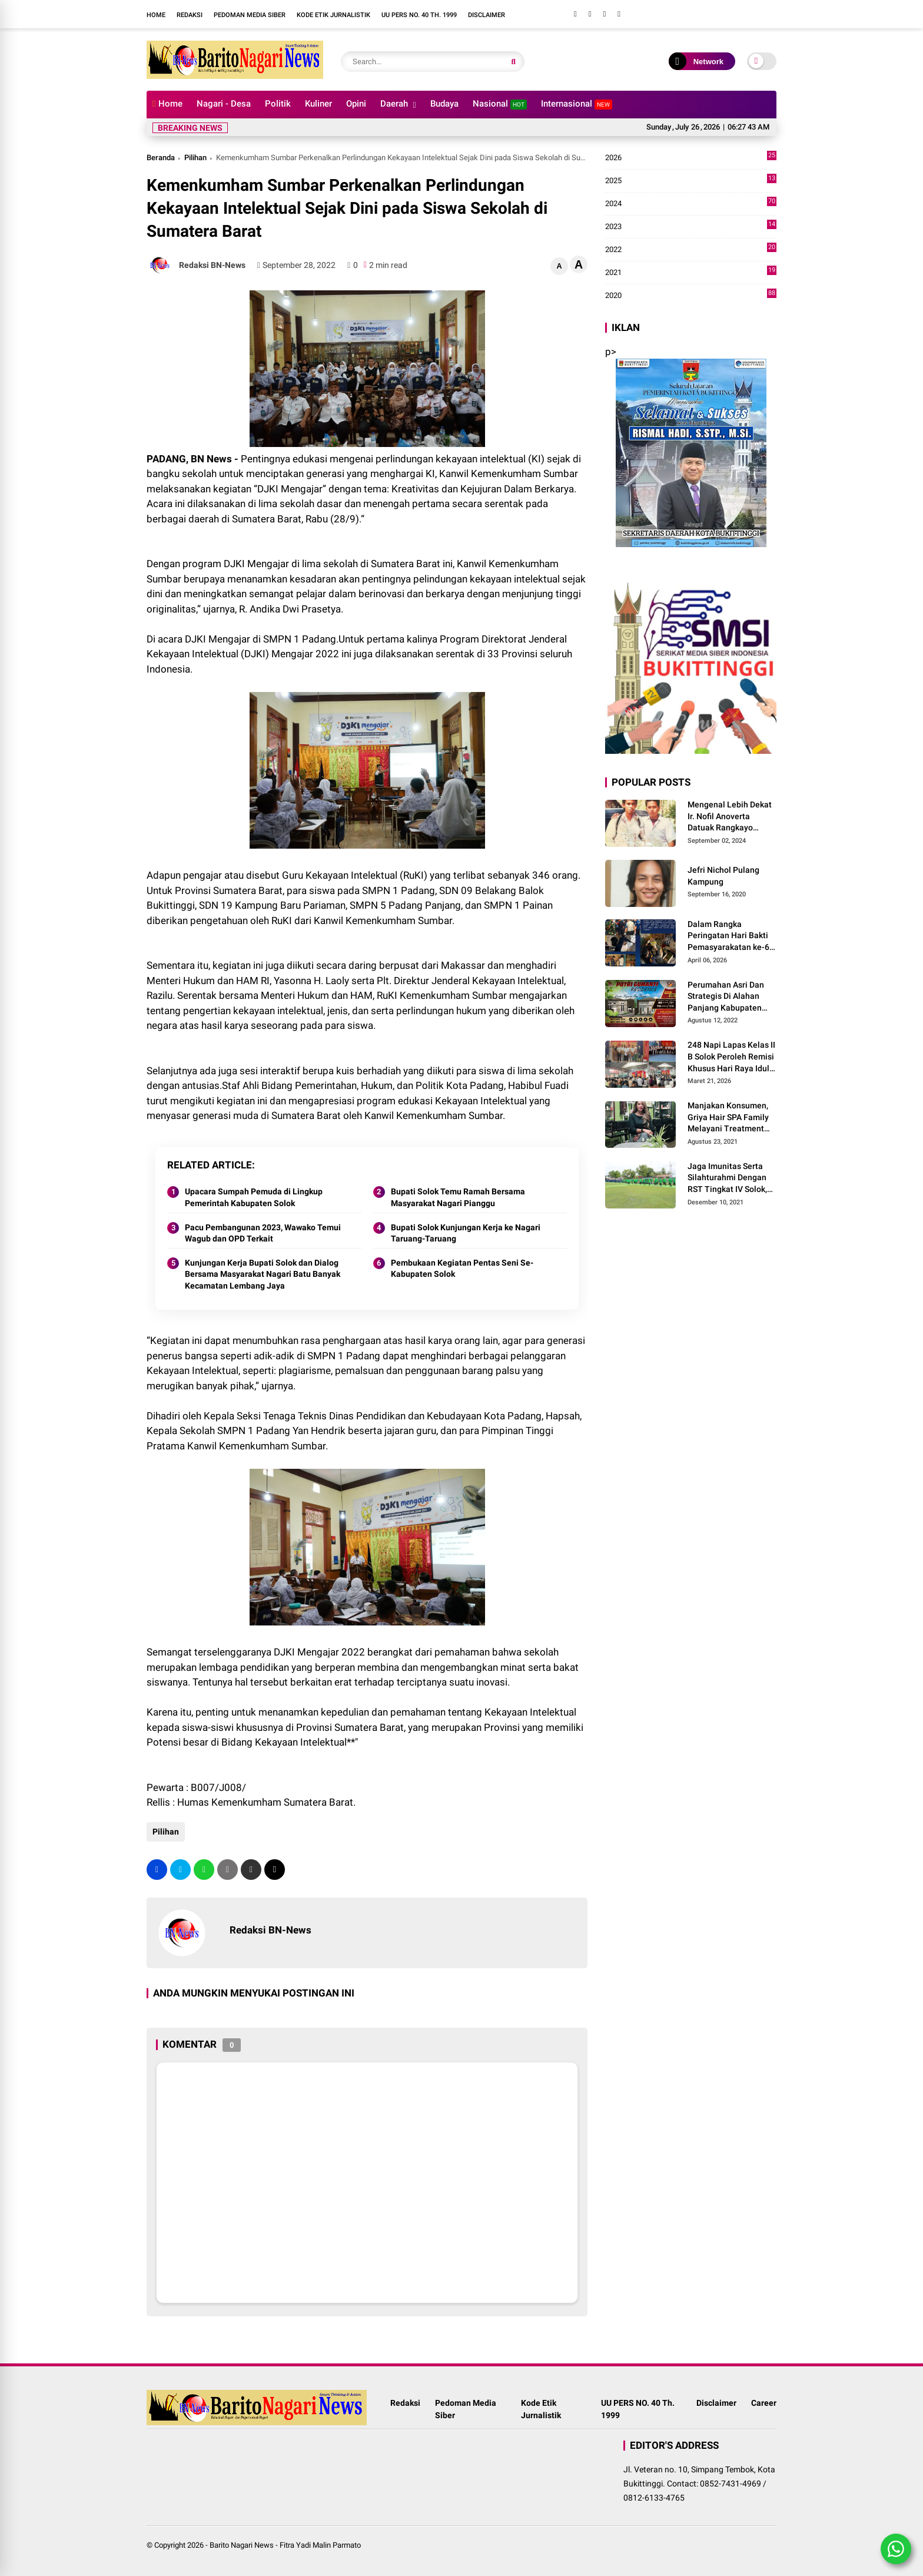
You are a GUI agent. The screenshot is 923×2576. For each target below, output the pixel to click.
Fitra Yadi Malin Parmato (320, 2545)
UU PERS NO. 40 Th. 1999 (419, 15)
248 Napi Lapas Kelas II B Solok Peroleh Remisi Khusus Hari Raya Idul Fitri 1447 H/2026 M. (731, 1057)
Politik (278, 103)
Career (763, 2408)
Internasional (576, 104)
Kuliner (318, 103)
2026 (690, 158)
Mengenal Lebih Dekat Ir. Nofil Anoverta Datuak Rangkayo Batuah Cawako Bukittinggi (730, 817)
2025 (690, 181)
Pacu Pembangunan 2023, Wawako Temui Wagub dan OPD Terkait (263, 1233)
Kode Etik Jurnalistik (333, 15)
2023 (690, 227)
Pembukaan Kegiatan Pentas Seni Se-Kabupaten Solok (462, 1268)
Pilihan (195, 157)
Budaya (444, 103)
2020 (690, 296)
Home (156, 15)
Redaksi (189, 15)
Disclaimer (486, 15)
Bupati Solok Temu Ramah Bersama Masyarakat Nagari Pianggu (458, 1197)
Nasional (500, 104)
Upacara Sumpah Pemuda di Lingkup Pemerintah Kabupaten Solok (254, 1197)
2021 (690, 273)
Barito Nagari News (242, 2545)
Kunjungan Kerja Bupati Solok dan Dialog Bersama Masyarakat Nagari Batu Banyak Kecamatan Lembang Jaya (262, 1274)
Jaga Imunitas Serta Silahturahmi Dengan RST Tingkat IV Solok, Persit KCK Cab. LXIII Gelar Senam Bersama (729, 1178)
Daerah (394, 103)
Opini (356, 103)
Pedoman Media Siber (249, 15)
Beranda (161, 157)
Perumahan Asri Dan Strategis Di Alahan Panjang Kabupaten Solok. (726, 997)
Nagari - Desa (224, 103)
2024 (690, 204)
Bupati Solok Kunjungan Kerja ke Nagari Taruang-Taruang (465, 1233)
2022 (690, 250)
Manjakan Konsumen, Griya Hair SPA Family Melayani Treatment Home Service (728, 1118)
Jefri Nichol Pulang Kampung (723, 875)
